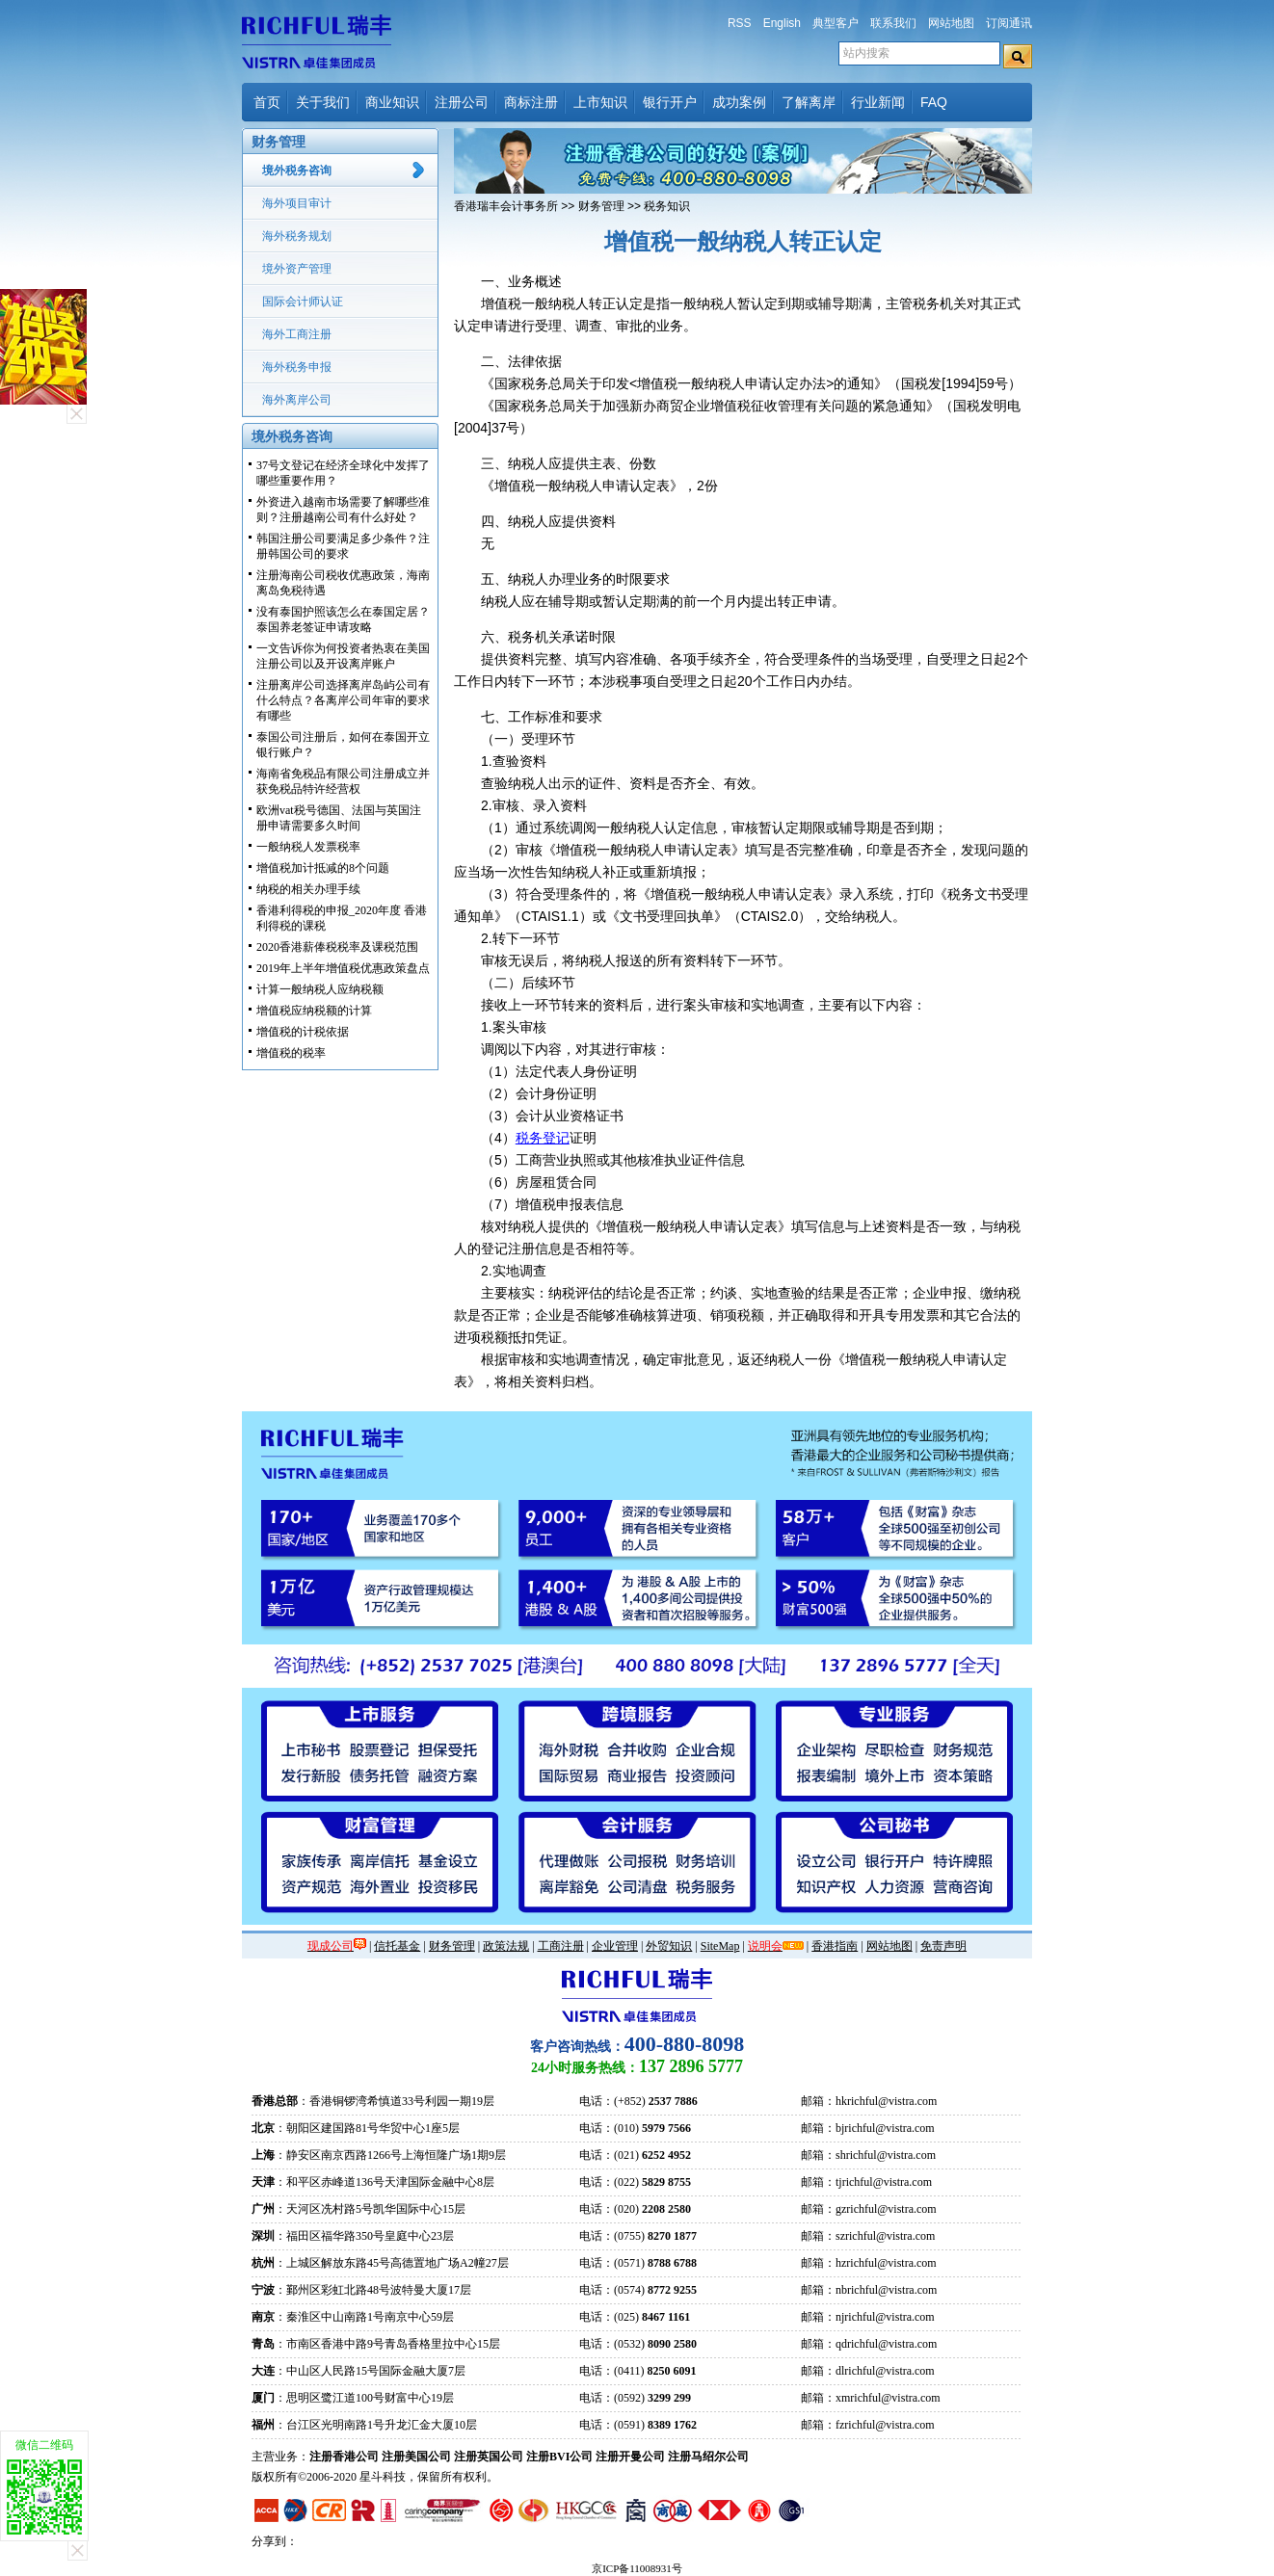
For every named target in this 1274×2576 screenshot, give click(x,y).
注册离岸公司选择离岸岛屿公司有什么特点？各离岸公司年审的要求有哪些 (343, 700)
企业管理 (615, 1946)
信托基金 (397, 1946)
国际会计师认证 (302, 301)
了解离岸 (809, 102)
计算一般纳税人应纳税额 (320, 989)
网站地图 (951, 23)
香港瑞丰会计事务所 (506, 206)
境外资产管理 (297, 269)
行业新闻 (878, 102)
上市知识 (600, 102)
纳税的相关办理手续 (308, 889)
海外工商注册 (297, 334)
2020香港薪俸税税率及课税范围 (337, 947)
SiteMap (720, 1946)
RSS (740, 23)
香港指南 (834, 1946)
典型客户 (835, 23)
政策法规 (506, 1946)
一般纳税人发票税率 (308, 847)
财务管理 (601, 206)
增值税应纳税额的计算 (314, 1010)
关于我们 (323, 102)
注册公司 (462, 102)
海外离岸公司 (297, 400)
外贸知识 (669, 1946)
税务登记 (543, 1137)
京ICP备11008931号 (637, 2568)
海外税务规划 (297, 236)
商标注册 (531, 102)
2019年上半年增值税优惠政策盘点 (343, 968)
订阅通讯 (1009, 23)
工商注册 (561, 1946)
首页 (266, 102)
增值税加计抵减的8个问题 (322, 868)
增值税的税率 (291, 1053)
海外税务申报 (297, 367)
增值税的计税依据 (302, 1031)
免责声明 (943, 1946)
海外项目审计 (297, 203)
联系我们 (893, 23)
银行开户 (670, 102)
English (782, 23)
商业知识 (392, 102)
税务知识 (667, 206)
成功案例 (739, 102)
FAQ (933, 102)
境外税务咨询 (297, 170)
